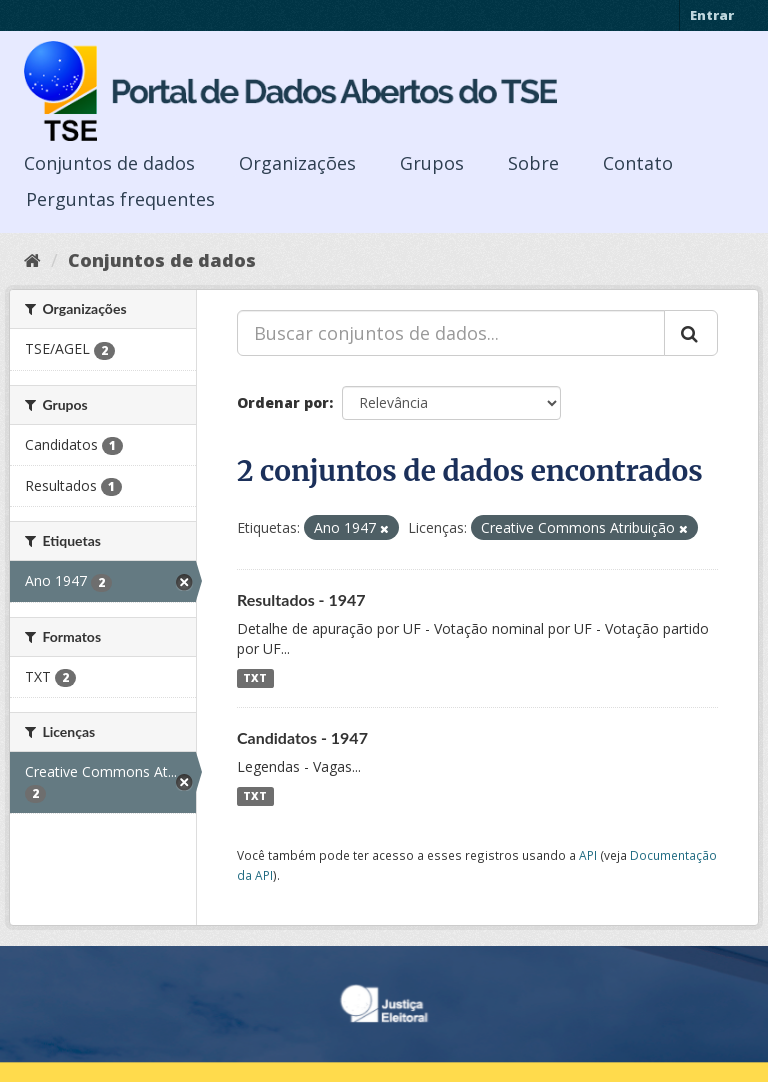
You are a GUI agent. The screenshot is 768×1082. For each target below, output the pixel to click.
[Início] (32, 260)
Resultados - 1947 (301, 599)
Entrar (712, 15)
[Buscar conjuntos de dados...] (451, 333)
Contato (638, 163)
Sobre (533, 163)
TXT (255, 678)
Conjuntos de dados (109, 163)
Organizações (297, 163)
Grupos (432, 163)
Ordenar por (283, 402)
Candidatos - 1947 (302, 737)
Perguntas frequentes (120, 199)
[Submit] (691, 333)
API (588, 855)
